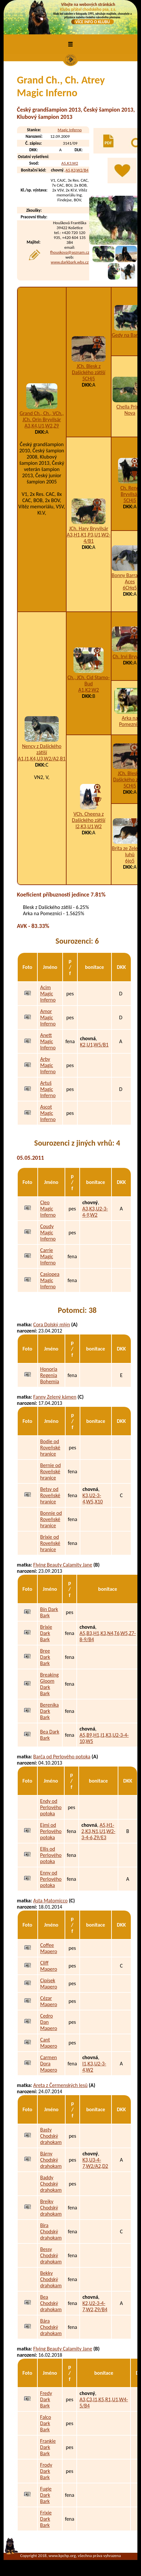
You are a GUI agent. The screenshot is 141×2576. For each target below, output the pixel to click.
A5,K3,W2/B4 (77, 170)
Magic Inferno (70, 129)
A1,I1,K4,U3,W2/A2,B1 (42, 758)
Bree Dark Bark (45, 1657)
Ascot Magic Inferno (47, 1113)
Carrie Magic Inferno (48, 1256)
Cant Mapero (48, 2043)
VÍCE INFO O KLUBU (92, 21)
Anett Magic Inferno (47, 1041)
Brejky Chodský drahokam (51, 2207)
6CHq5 (130, 588)
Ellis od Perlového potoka (50, 1855)
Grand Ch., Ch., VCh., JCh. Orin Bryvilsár (42, 416)
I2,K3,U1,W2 (88, 826)
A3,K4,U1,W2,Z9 (42, 426)
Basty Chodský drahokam (51, 2136)
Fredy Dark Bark (46, 2399)
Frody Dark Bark (46, 2471)
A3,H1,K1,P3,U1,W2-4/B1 (89, 538)
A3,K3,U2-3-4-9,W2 (95, 1212)
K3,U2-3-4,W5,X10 (93, 1498)
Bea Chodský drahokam (51, 2303)
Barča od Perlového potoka (61, 1756)
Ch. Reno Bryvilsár (129, 491)
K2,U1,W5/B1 (94, 1045)
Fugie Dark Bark (45, 2495)
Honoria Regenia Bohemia (49, 1375)
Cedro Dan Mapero (48, 2022)
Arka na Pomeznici (130, 721)
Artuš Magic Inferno (47, 1089)
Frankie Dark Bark (48, 2447)
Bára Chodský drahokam (51, 2327)
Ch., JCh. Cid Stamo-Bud (89, 680)
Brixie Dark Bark (46, 1633)
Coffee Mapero (48, 1948)
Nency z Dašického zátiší (41, 749)
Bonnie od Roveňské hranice (51, 1519)
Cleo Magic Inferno (48, 1208)
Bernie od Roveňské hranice (50, 1471)
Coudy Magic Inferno (48, 1232)
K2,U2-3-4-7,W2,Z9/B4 (94, 2306)
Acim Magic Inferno (47, 993)
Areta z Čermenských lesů (60, 2085)
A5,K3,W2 (69, 163)
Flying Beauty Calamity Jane (62, 1565)
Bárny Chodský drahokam (51, 2159)
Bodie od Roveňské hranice (50, 1447)
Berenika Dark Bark (49, 1711)
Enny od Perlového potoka (50, 1879)
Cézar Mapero (48, 2001)
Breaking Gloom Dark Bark (49, 1684)
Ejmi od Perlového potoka (50, 1831)
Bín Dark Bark (49, 1612)
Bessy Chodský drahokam (51, 2255)
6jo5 (129, 861)
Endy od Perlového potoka (50, 1807)
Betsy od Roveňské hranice (50, 1495)
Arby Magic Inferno (47, 1065)
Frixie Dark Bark (45, 2519)
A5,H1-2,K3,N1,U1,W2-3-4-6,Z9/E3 (98, 1831)
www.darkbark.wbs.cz (70, 262)
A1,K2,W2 (88, 690)
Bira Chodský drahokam (51, 2231)
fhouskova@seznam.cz (69, 252)
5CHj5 (88, 378)
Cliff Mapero (48, 1966)
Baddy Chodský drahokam (51, 2183)
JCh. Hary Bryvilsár (88, 528)
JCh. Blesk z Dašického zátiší (88, 369)
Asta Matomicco (50, 1900)
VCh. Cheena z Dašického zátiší (88, 817)
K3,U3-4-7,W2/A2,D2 (95, 2163)
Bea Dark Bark (49, 1735)
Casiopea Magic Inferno (50, 1280)
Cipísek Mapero (48, 1983)
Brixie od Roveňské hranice (50, 1543)
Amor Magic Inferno (47, 1017)
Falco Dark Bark (45, 2423)
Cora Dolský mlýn (51, 1324)
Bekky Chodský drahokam (51, 2279)
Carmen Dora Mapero (48, 2063)
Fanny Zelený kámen (54, 1397)
